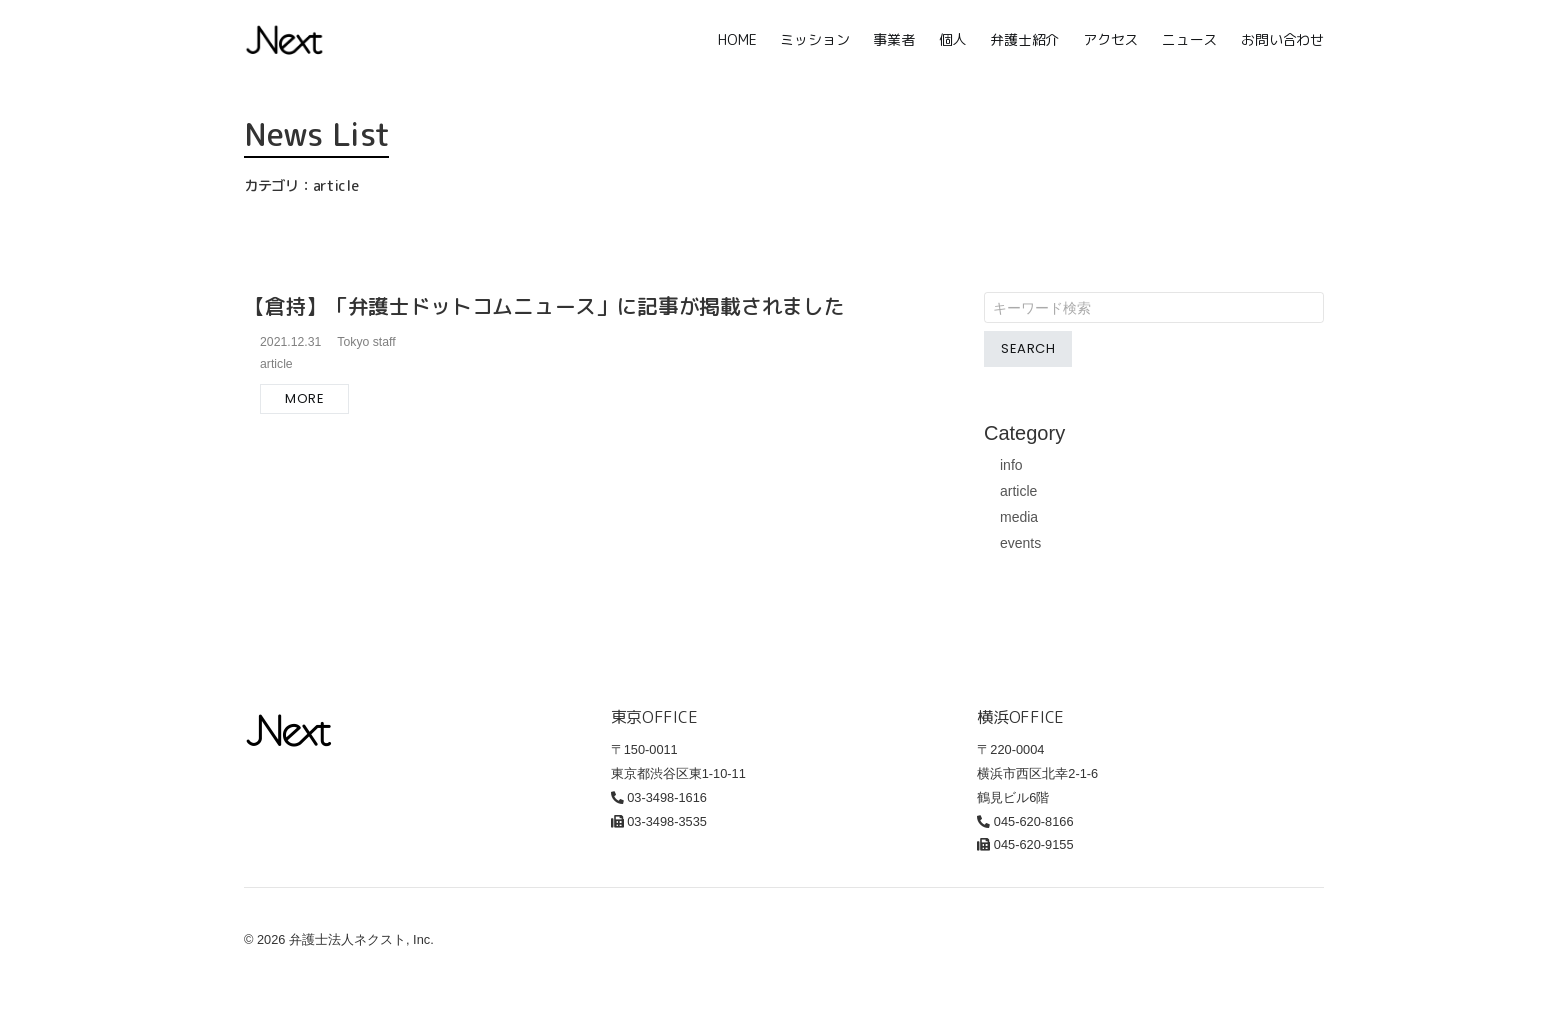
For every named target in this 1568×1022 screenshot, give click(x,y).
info (1011, 465)
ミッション (814, 39)
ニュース (1189, 39)
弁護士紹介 (1024, 39)
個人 (953, 39)
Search (1028, 348)
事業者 (893, 39)
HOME (737, 39)
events (1020, 543)
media (1019, 517)
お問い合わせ (1282, 39)
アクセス (1110, 39)
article (1018, 491)
